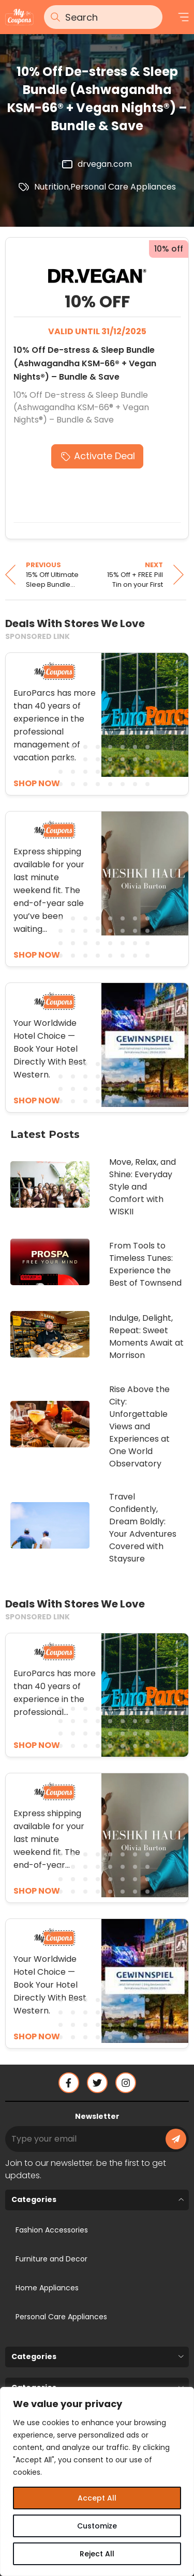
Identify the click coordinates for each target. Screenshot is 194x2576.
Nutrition (51, 187)
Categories (33, 2199)
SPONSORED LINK (37, 636)
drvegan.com (105, 164)
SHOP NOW (36, 1745)
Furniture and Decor (51, 2259)
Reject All (97, 2554)
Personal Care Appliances (123, 187)
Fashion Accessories (52, 2230)
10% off (168, 249)
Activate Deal (104, 455)
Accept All (97, 2498)
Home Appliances (47, 2288)
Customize (97, 2526)
